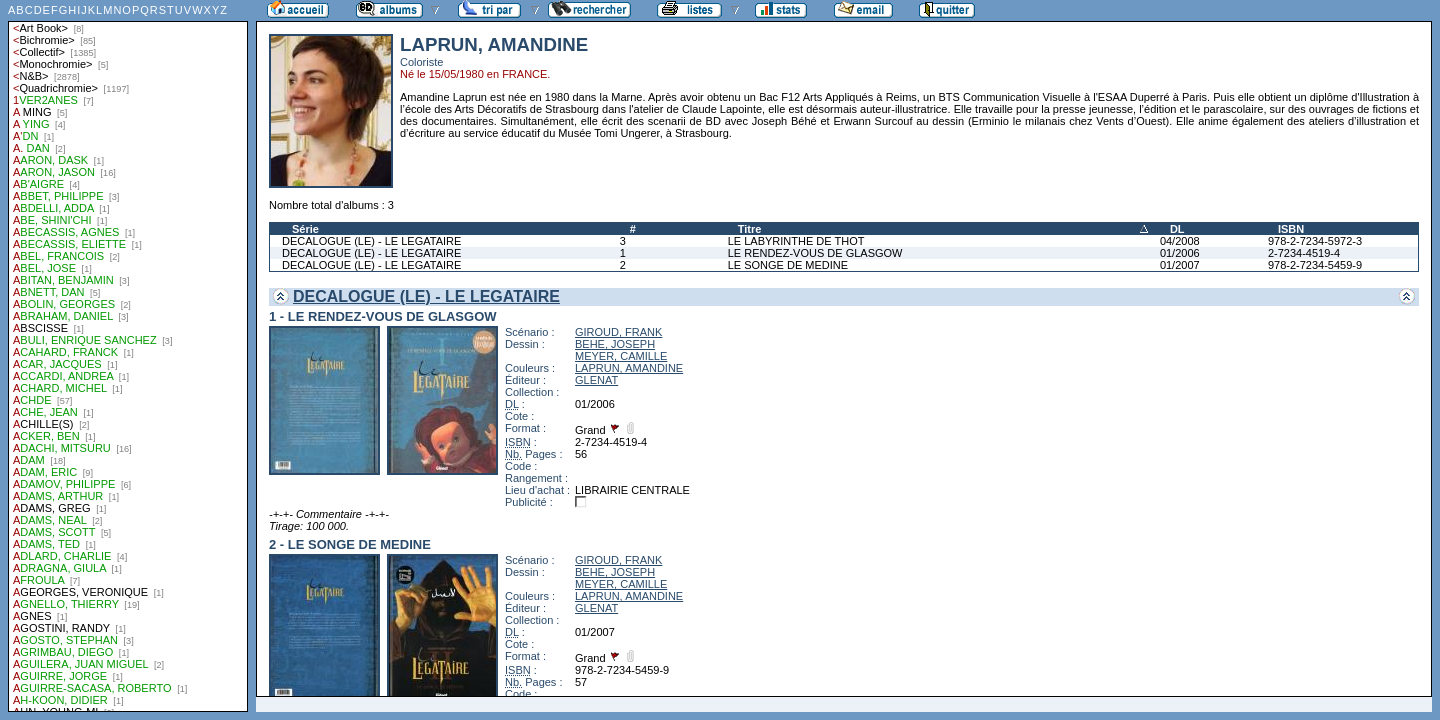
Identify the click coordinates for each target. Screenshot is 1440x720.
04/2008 (1180, 241)
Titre (750, 229)
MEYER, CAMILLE (621, 356)
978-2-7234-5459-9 (1315, 265)
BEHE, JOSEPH (615, 344)
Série (305, 229)
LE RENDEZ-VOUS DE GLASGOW (815, 253)
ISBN (1291, 229)
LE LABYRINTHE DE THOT (796, 241)
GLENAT (596, 380)
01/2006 (1180, 253)
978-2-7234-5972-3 (1315, 241)
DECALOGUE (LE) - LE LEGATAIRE (371, 241)
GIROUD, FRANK (618, 332)
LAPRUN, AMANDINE (629, 368)
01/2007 (1180, 265)
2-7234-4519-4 (1304, 253)
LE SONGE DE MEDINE (788, 265)
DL (1177, 229)
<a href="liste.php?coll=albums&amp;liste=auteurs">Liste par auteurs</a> (128, 356)
